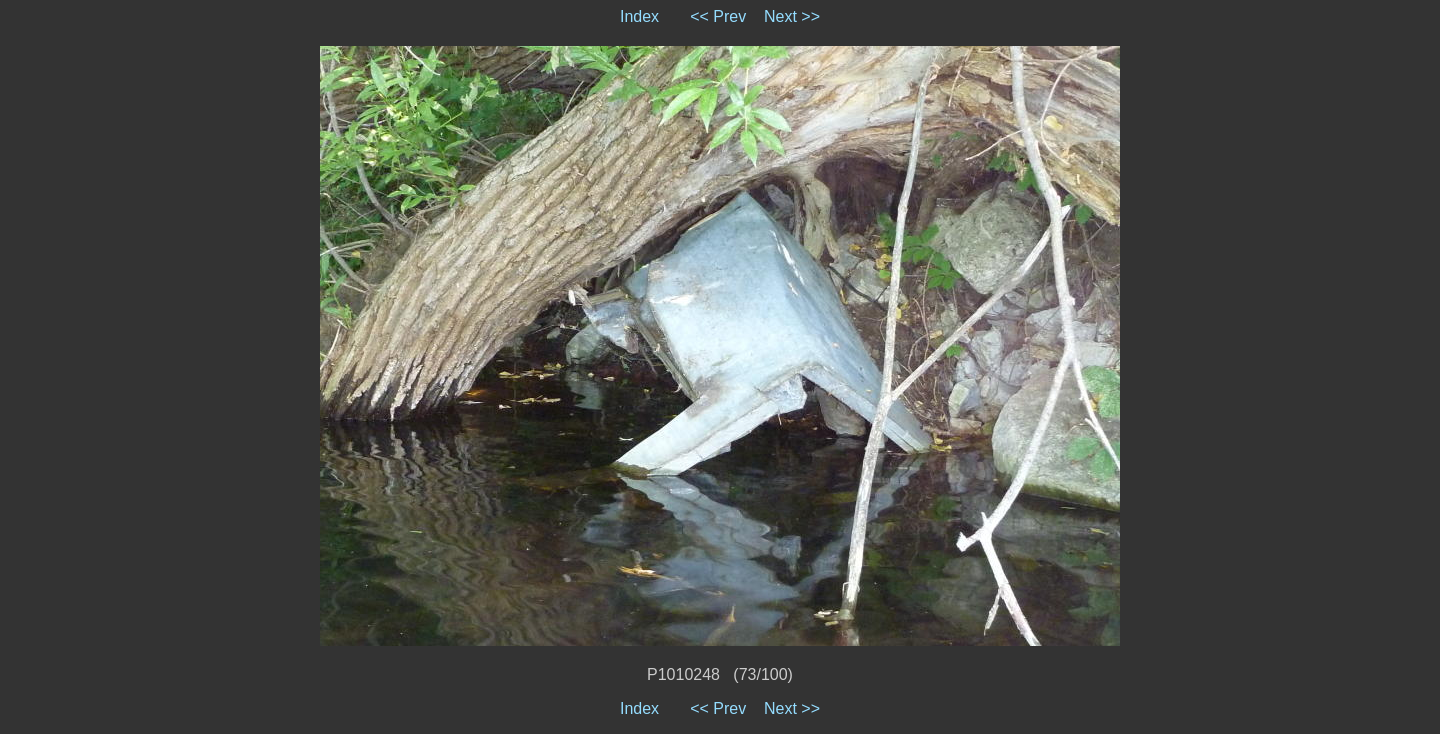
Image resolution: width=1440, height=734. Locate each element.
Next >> (792, 16)
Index (639, 16)
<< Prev (718, 16)
